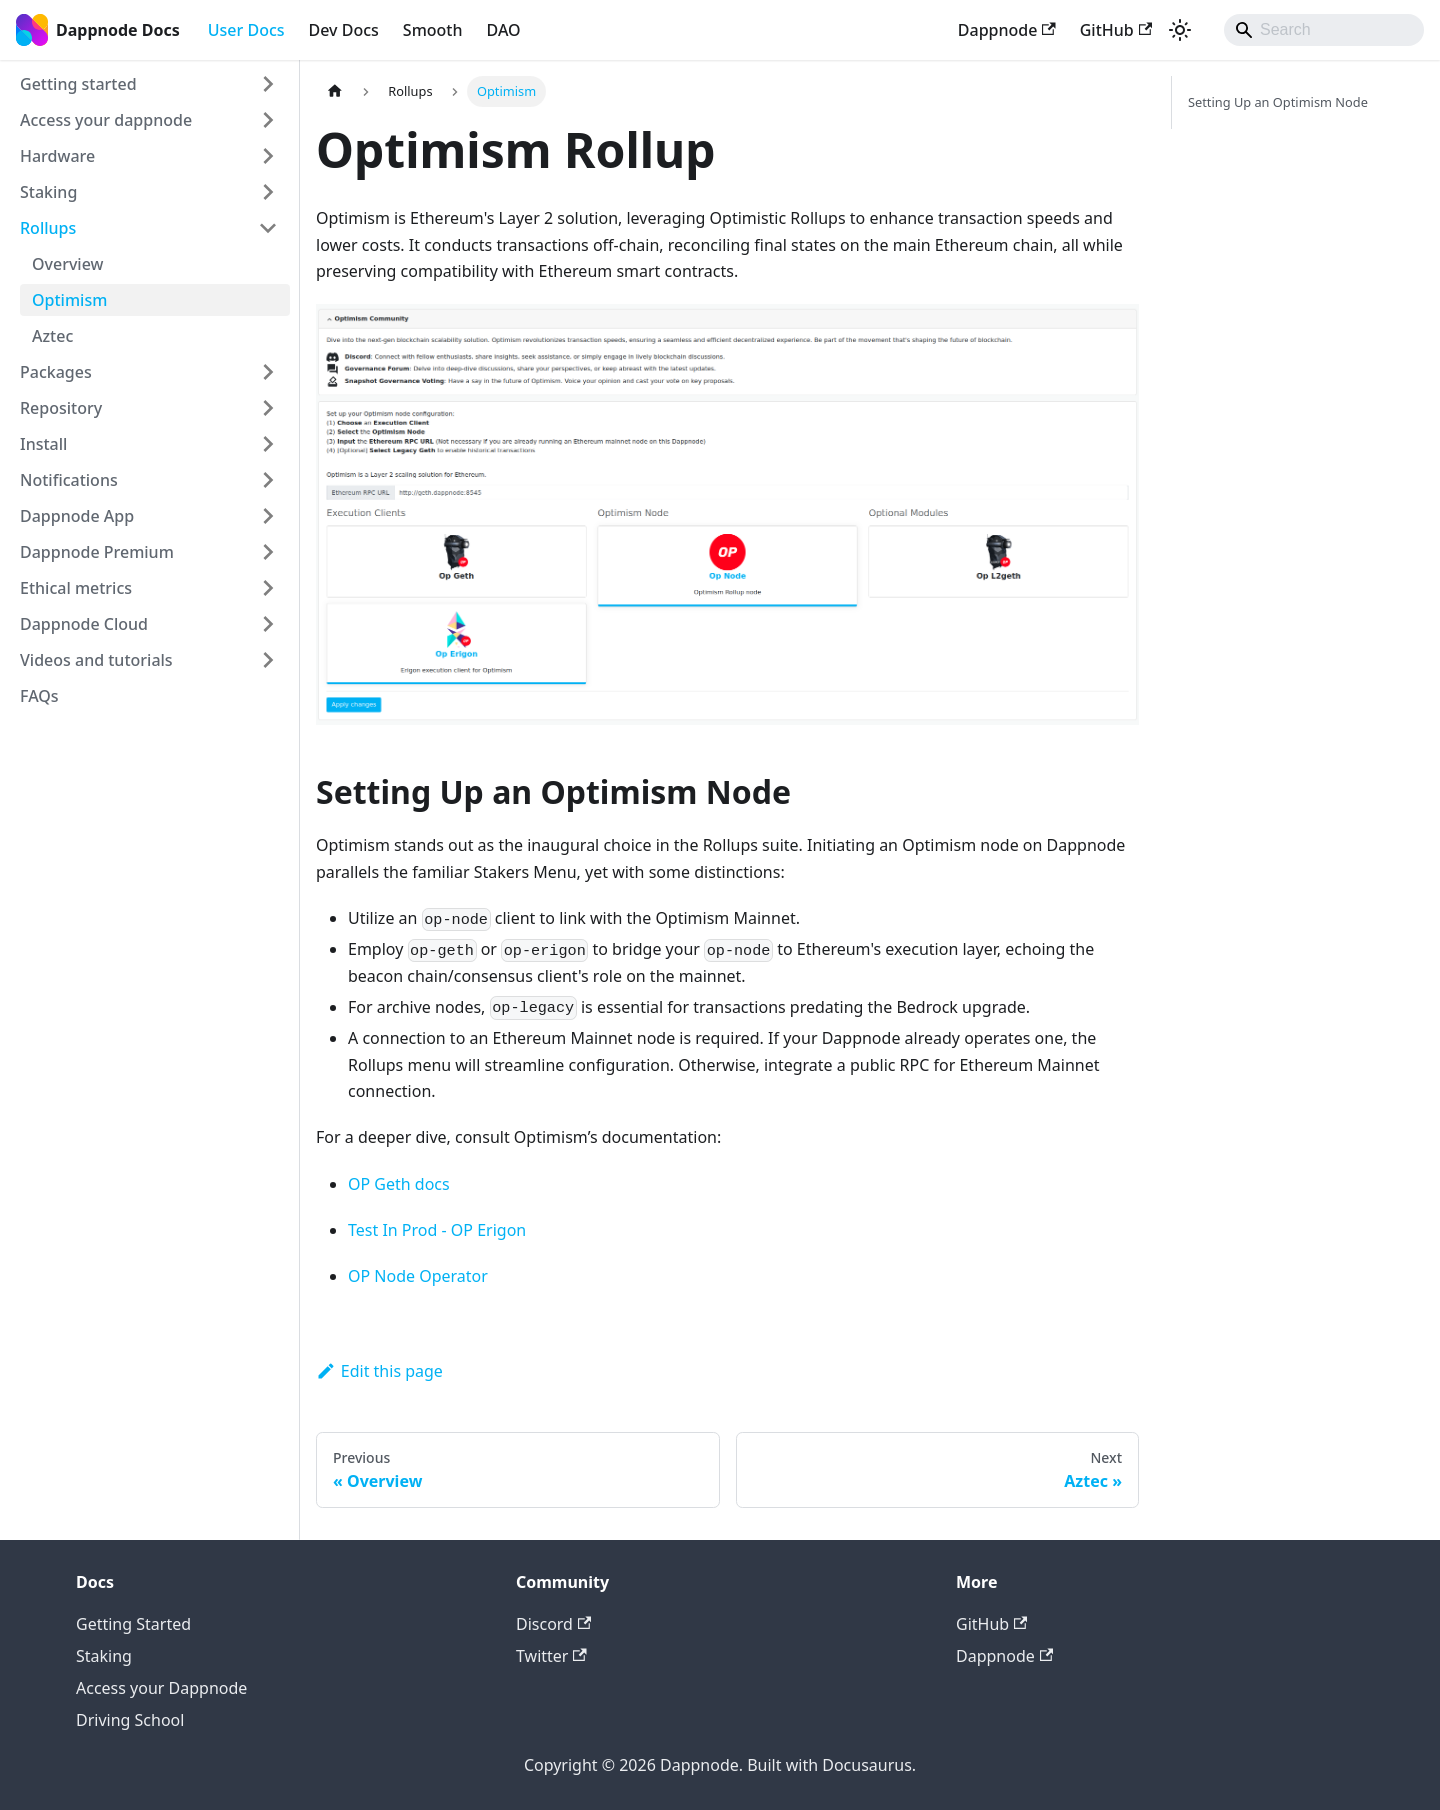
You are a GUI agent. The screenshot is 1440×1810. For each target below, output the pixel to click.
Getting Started (133, 1624)
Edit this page (379, 1371)
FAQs (39, 696)
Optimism (69, 300)
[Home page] (335, 91)
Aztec (52, 336)
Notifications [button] (69, 480)
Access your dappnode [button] (106, 120)
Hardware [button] (57, 156)
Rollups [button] (48, 228)
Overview (67, 264)
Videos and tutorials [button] (96, 660)
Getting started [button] (78, 84)
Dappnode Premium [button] (97, 552)
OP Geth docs (399, 1184)
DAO (504, 30)
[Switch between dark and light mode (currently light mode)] (1180, 30)
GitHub (1116, 30)
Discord (553, 1624)
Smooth (433, 30)
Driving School (130, 1720)
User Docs (246, 30)
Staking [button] (48, 192)
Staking (104, 1656)
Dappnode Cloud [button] (84, 624)
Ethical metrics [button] (76, 588)
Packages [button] (56, 372)
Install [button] (43, 444)
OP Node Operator (418, 1276)
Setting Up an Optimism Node (1278, 102)
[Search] (1324, 30)
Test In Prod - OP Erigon (437, 1230)
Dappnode (1007, 30)
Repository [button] (61, 408)
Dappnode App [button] (77, 516)
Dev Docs (344, 30)
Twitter (551, 1656)
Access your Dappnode (161, 1688)
